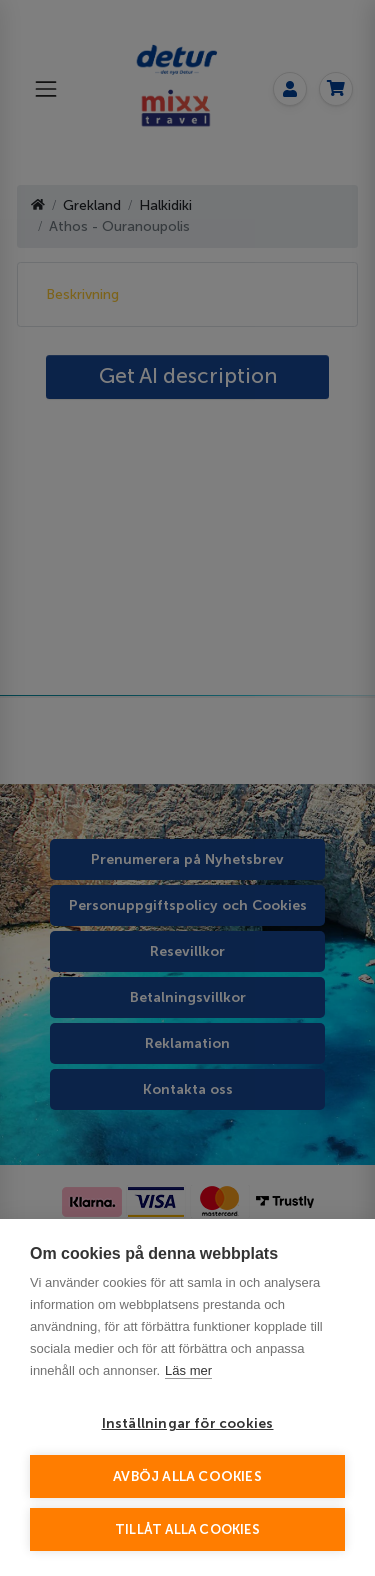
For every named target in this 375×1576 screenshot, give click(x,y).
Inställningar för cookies (188, 1423)
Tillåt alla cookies (187, 1529)
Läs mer (188, 1370)
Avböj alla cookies (187, 1476)
